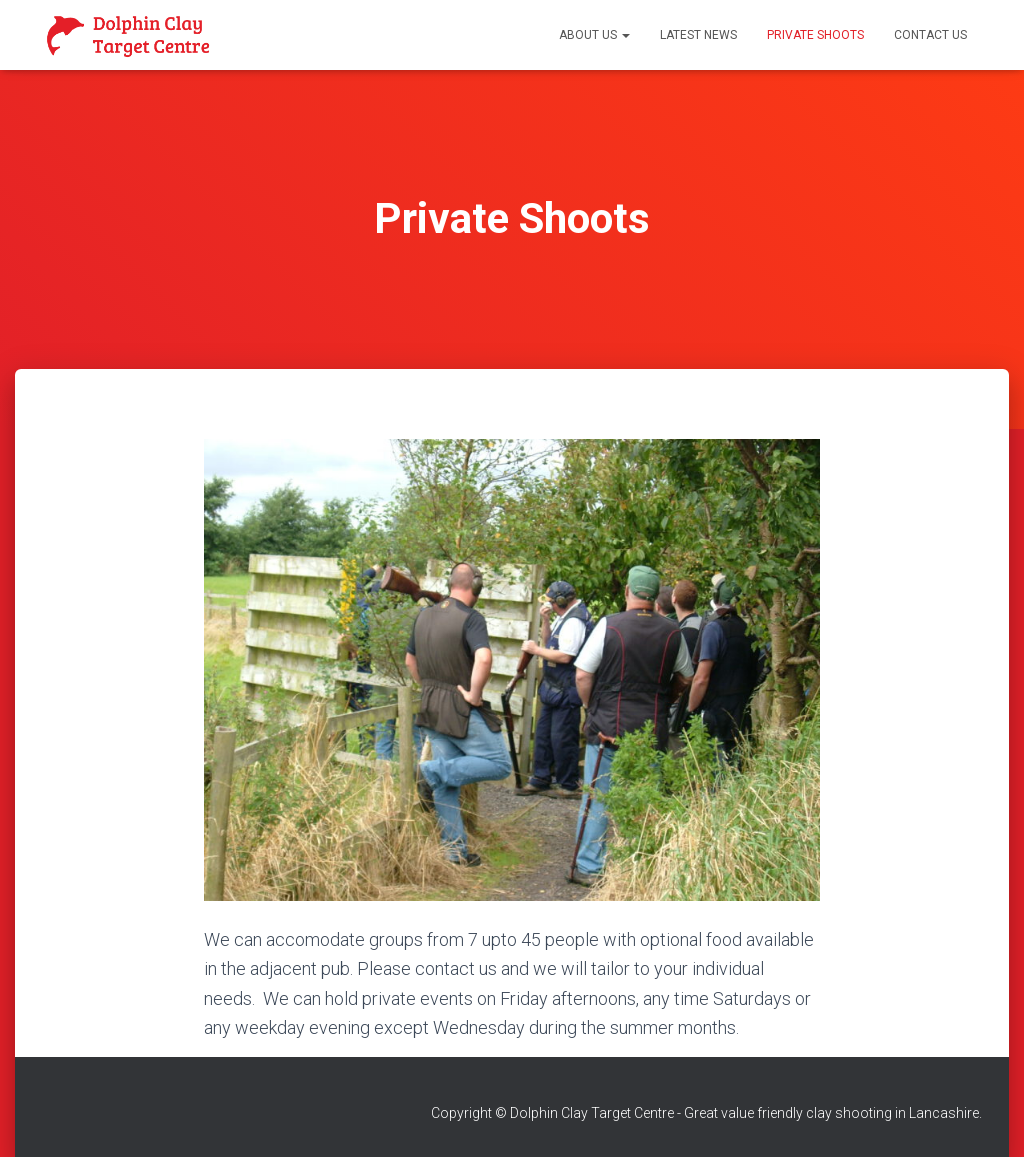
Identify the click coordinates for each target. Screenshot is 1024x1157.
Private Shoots (815, 35)
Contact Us (930, 35)
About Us (594, 35)
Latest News (698, 35)
